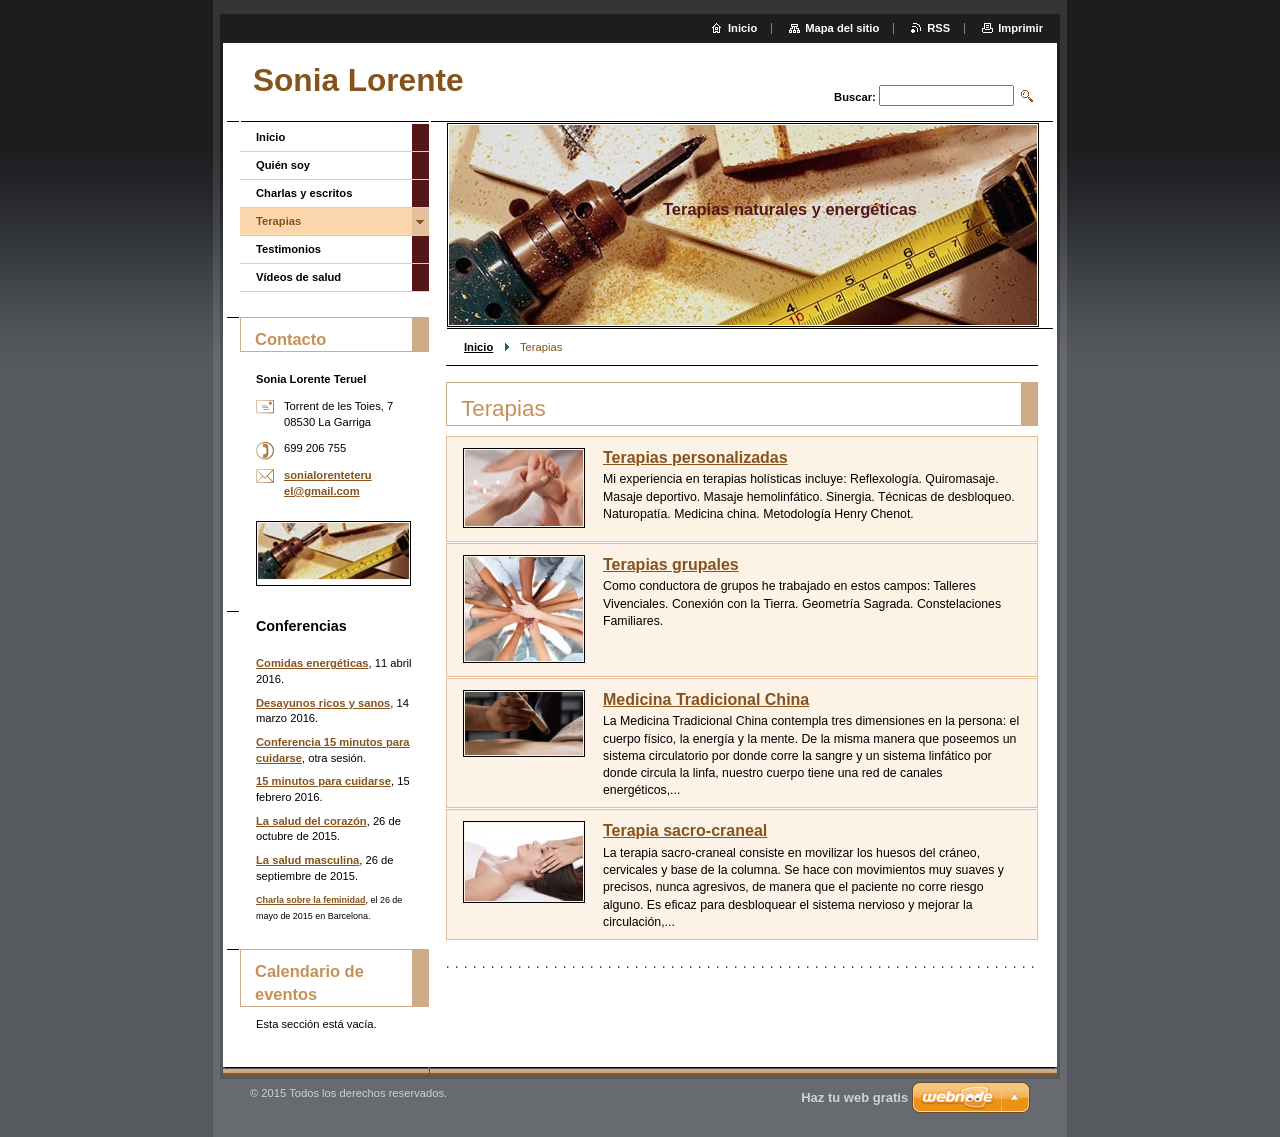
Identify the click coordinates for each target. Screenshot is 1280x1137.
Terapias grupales (671, 564)
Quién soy (283, 165)
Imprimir (1020, 28)
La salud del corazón (311, 821)
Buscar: (855, 97)
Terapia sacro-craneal (685, 830)
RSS (938, 28)
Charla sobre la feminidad (310, 900)
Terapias (278, 221)
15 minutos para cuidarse (323, 781)
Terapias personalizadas (695, 457)
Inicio (478, 347)
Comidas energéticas (312, 663)
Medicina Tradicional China (706, 699)
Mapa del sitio (842, 28)
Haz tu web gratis (854, 1097)
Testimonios (288, 249)
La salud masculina (307, 860)
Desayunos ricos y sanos (323, 703)
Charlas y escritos (304, 193)
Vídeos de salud (298, 277)
